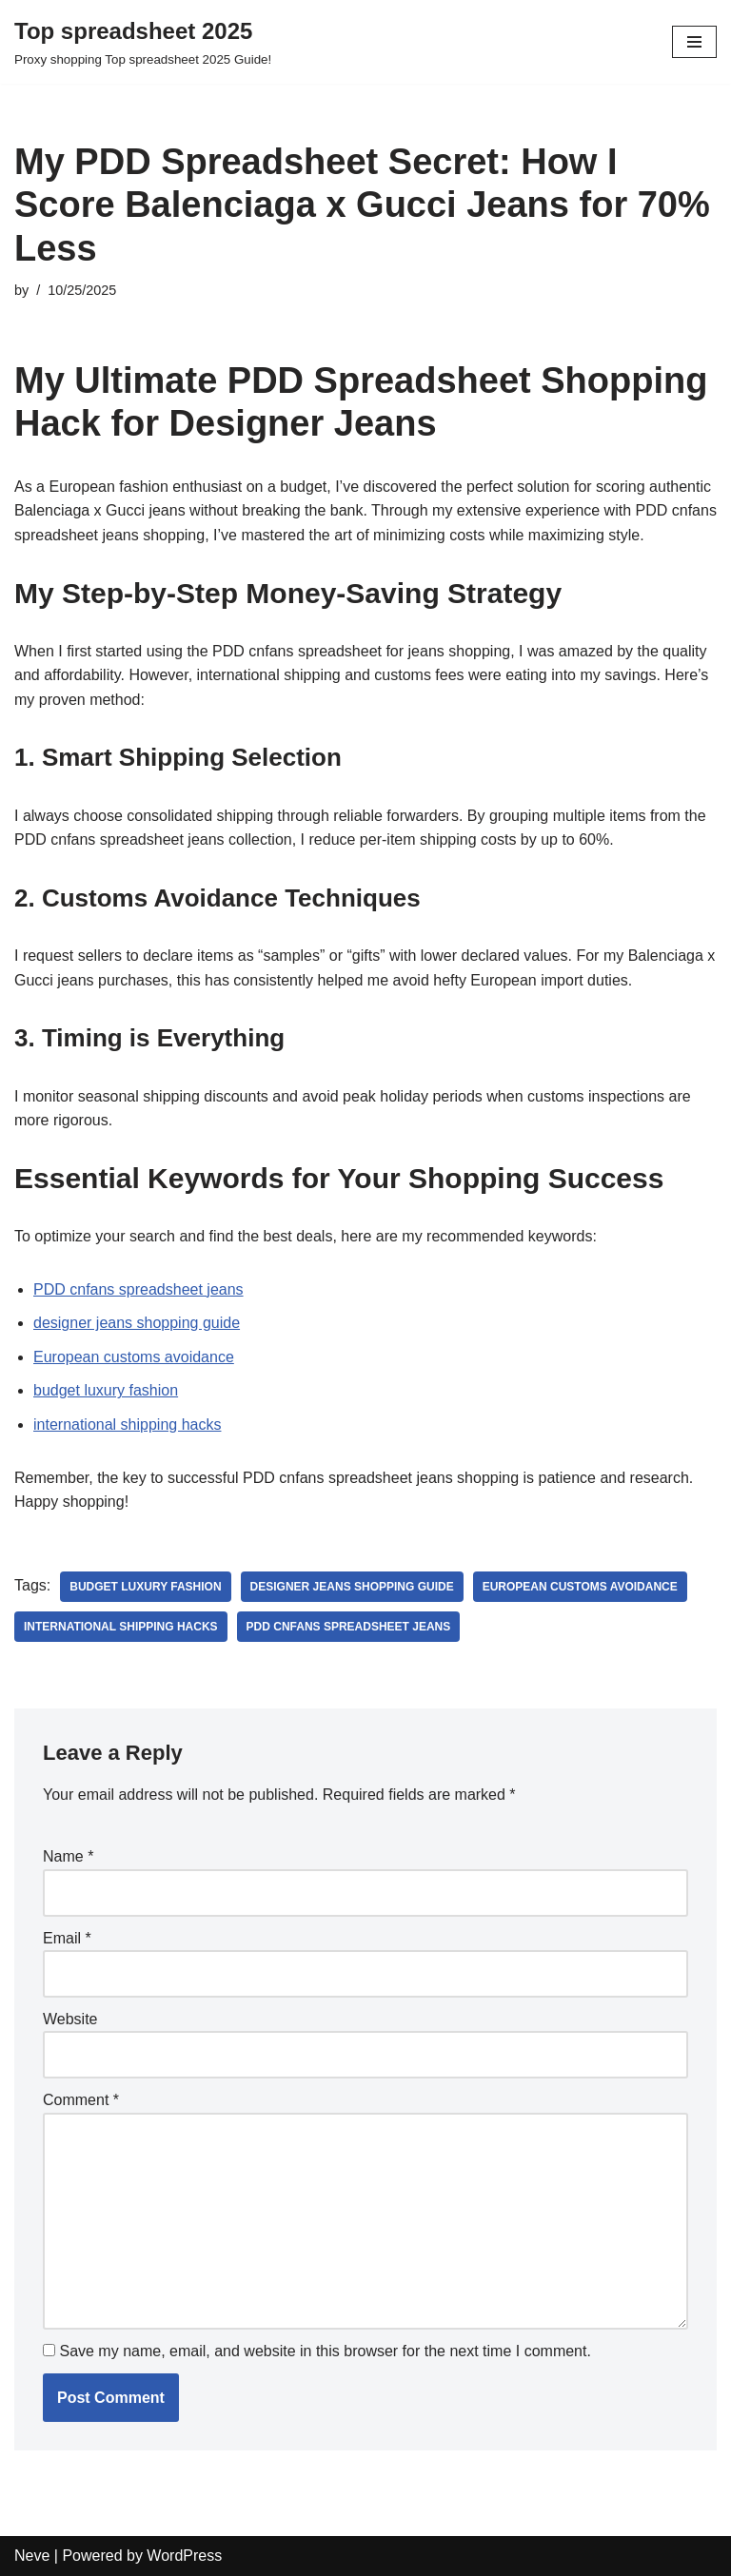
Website (70, 2019)
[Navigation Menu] (694, 42)
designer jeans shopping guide (136, 1323)
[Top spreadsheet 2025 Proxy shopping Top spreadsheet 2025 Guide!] (142, 41)
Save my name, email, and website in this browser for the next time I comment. (324, 2351)
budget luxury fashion (105, 1390)
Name (68, 1856)
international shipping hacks (127, 1424)
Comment (81, 2100)
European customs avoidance (133, 1357)
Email (67, 1938)
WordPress (184, 2555)
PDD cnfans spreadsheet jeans (138, 1289)
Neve (31, 2555)
